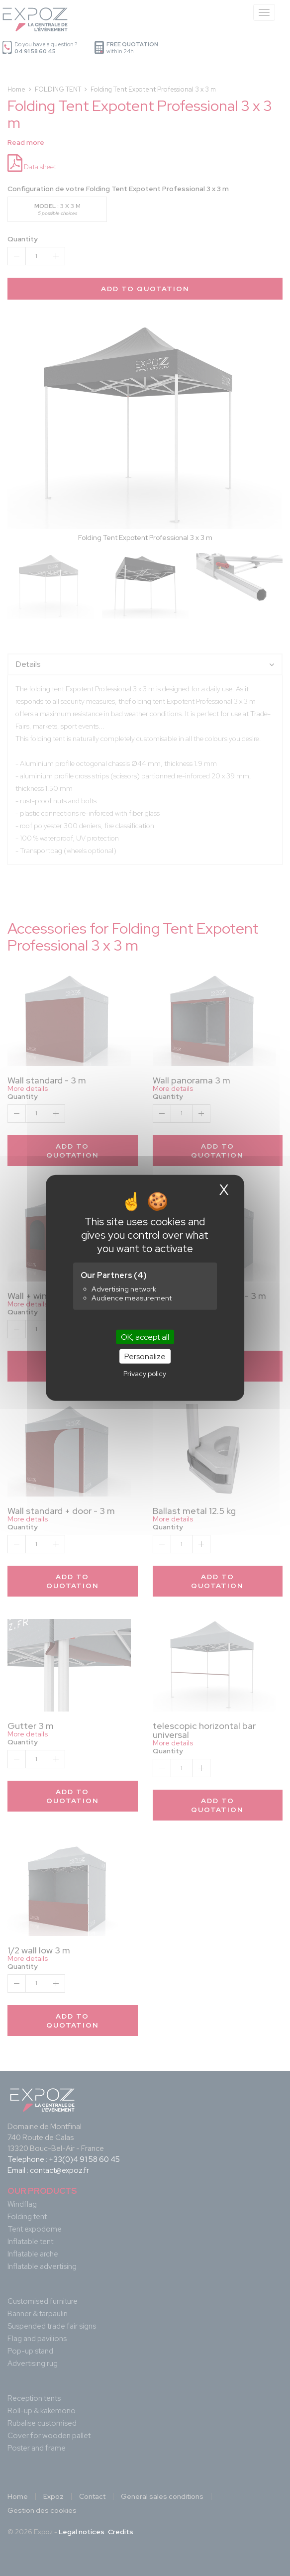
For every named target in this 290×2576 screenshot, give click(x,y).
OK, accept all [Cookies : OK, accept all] (145, 1337)
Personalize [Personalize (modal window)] (145, 1356)
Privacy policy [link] (144, 1373)
